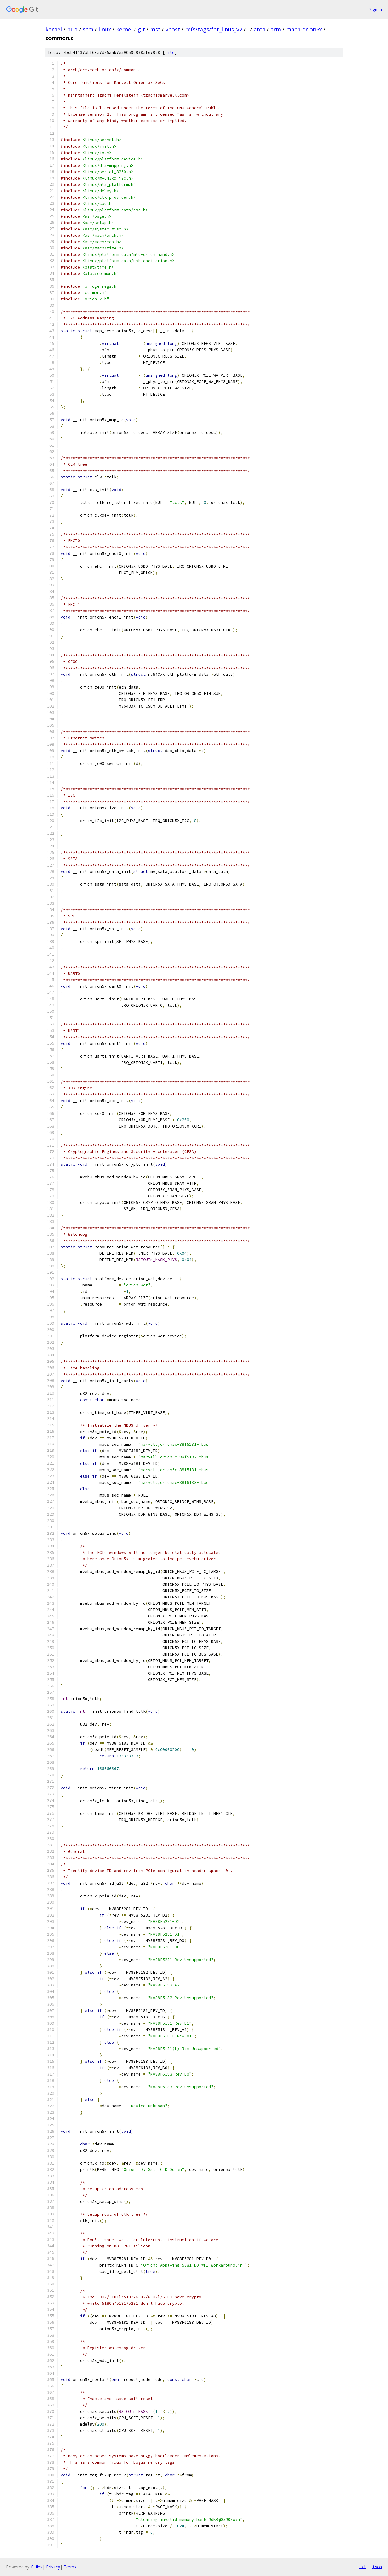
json (377, 2566)
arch (259, 29)
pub (72, 29)
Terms (70, 2567)
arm (275, 29)
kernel (53, 29)
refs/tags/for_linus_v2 (213, 29)
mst (155, 29)
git (141, 29)
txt (362, 2566)
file (170, 52)
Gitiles (36, 2567)
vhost (173, 29)
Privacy (53, 2567)
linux (105, 29)
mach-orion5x (304, 29)
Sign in (375, 9)
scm (88, 29)
